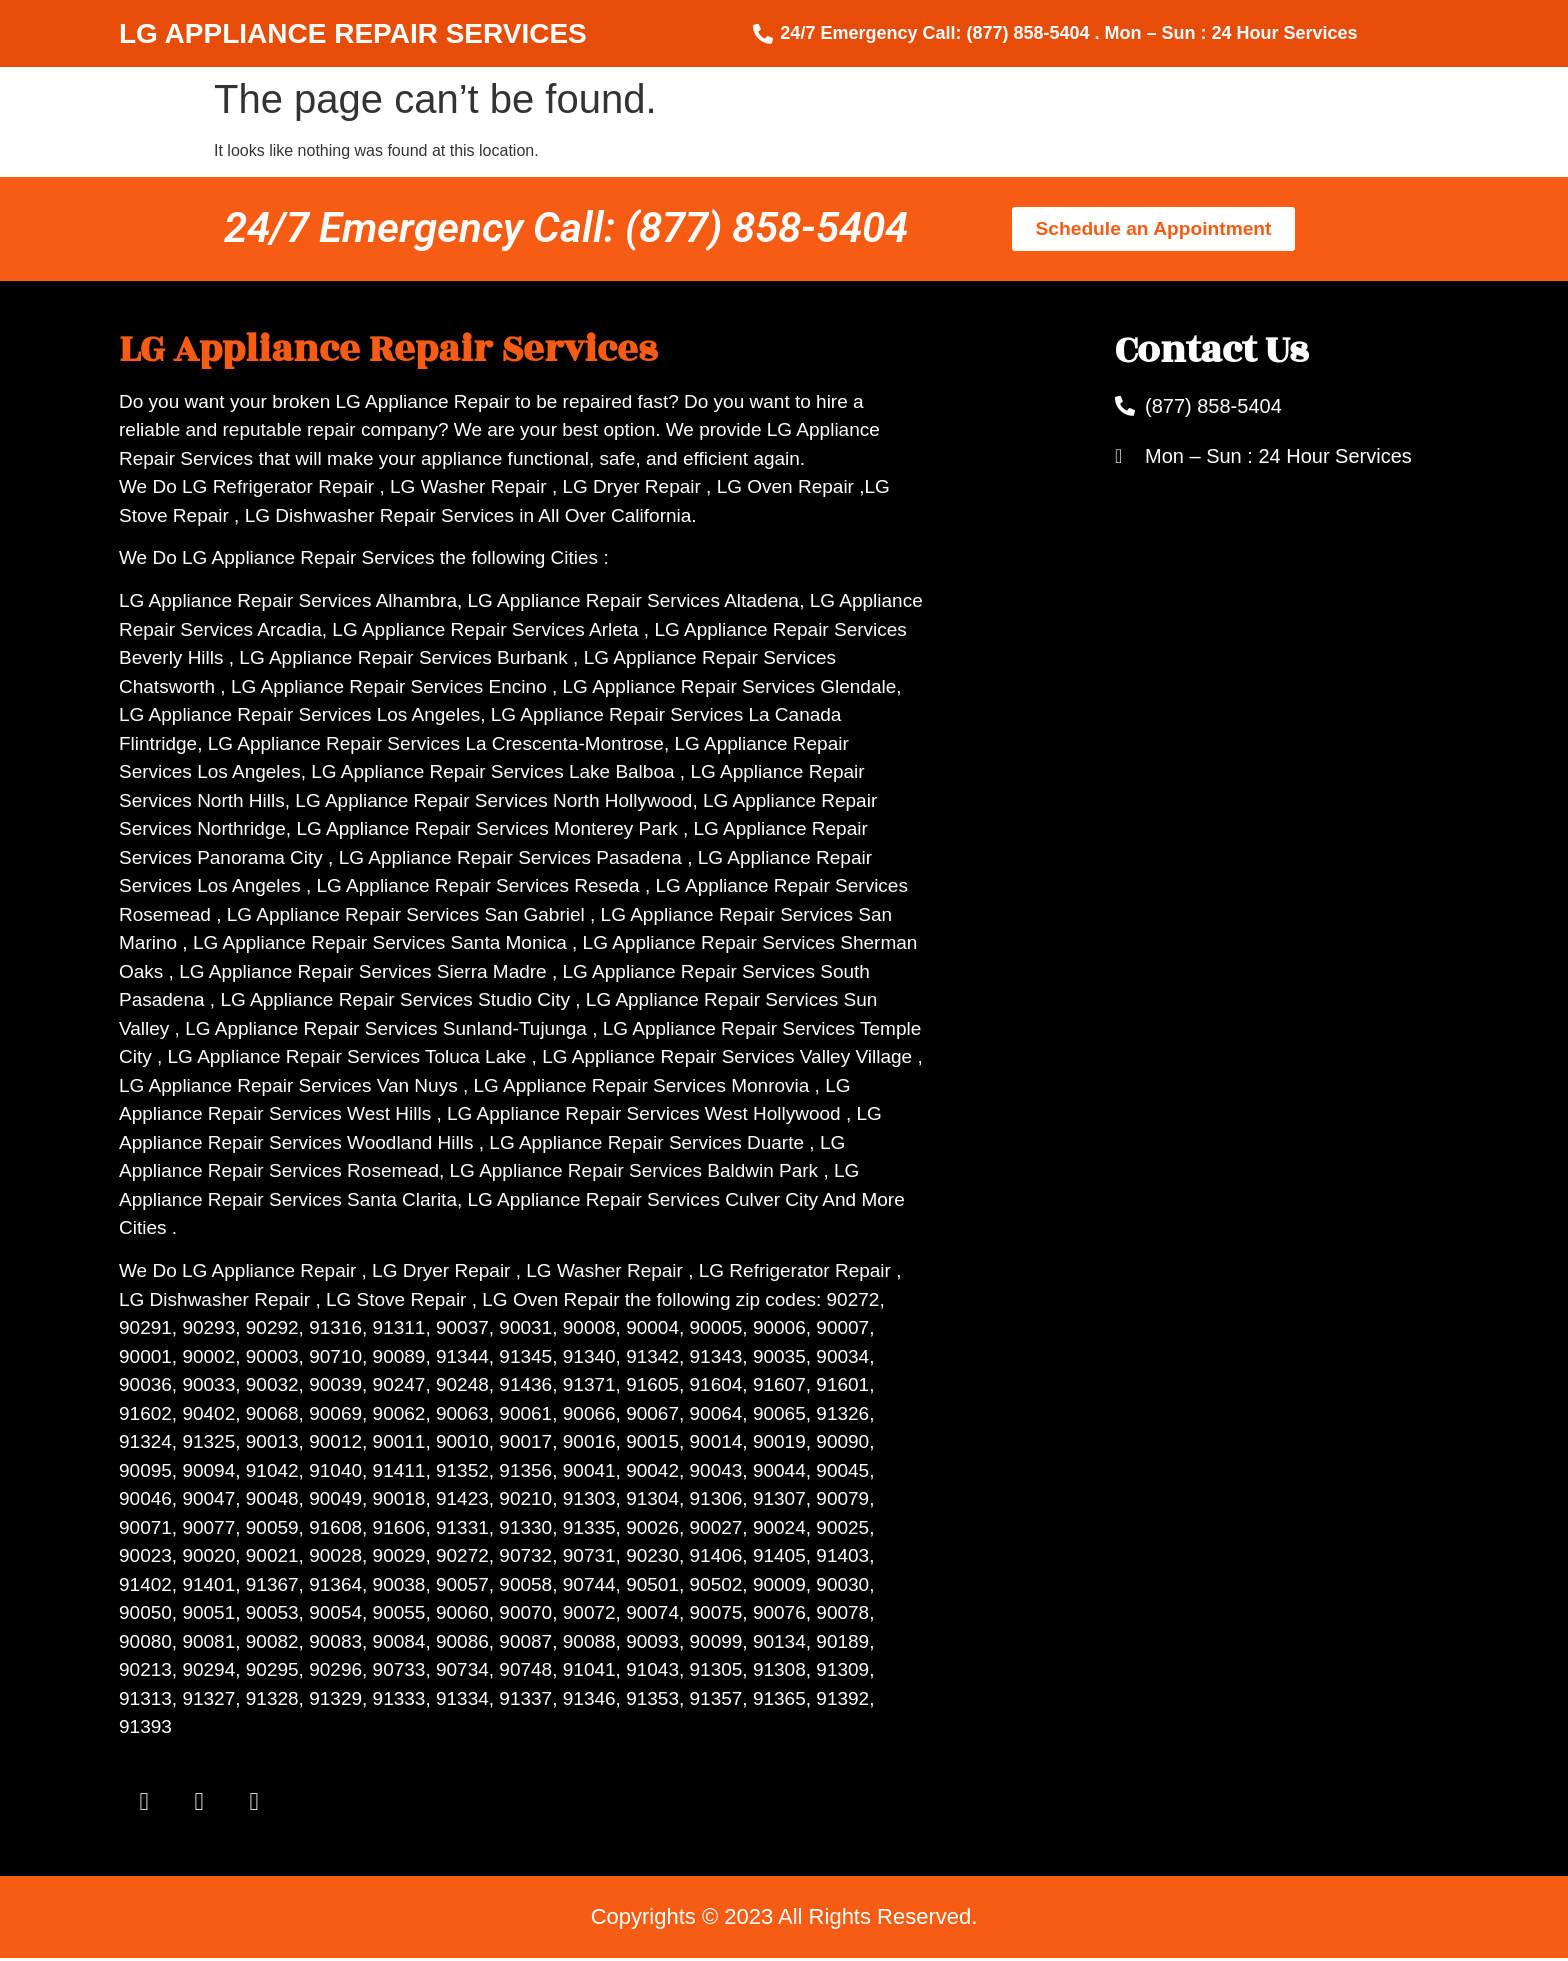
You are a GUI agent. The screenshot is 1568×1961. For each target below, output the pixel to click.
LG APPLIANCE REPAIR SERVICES (353, 33)
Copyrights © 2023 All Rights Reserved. (784, 1919)
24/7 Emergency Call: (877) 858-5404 (566, 227)
